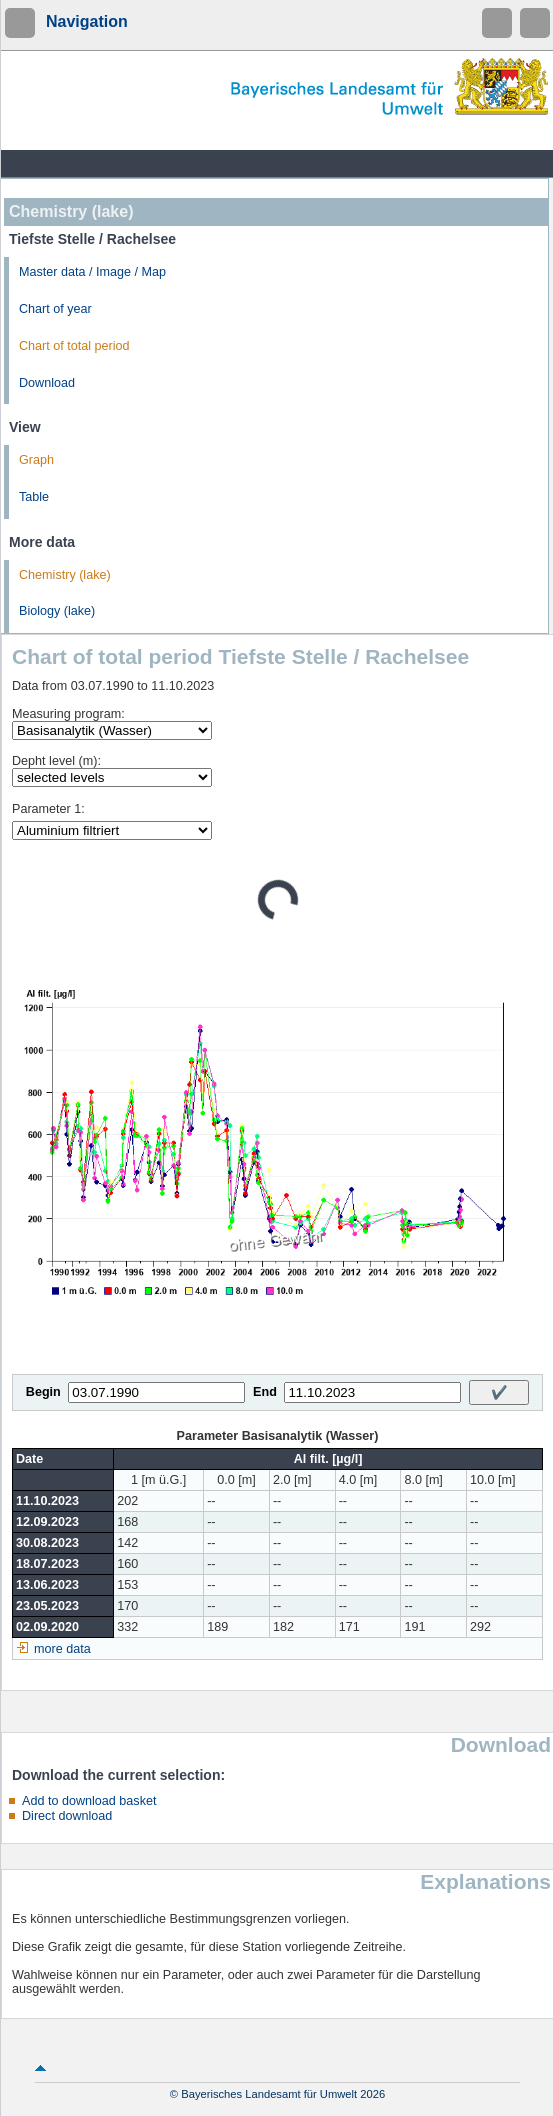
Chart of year (55, 309)
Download (47, 383)
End (265, 1392)
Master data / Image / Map (92, 272)
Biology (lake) (57, 611)
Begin (43, 1392)
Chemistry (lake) (65, 575)
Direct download (67, 1816)
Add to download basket (89, 1801)
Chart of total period (74, 346)
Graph (36, 460)
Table (34, 497)
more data (62, 1649)
